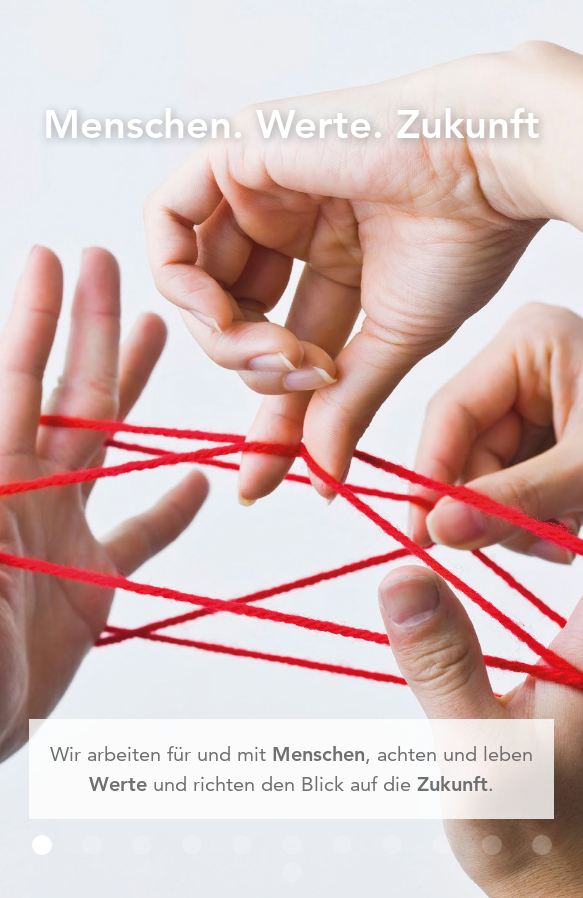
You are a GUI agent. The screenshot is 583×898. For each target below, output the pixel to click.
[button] (42, 845)
